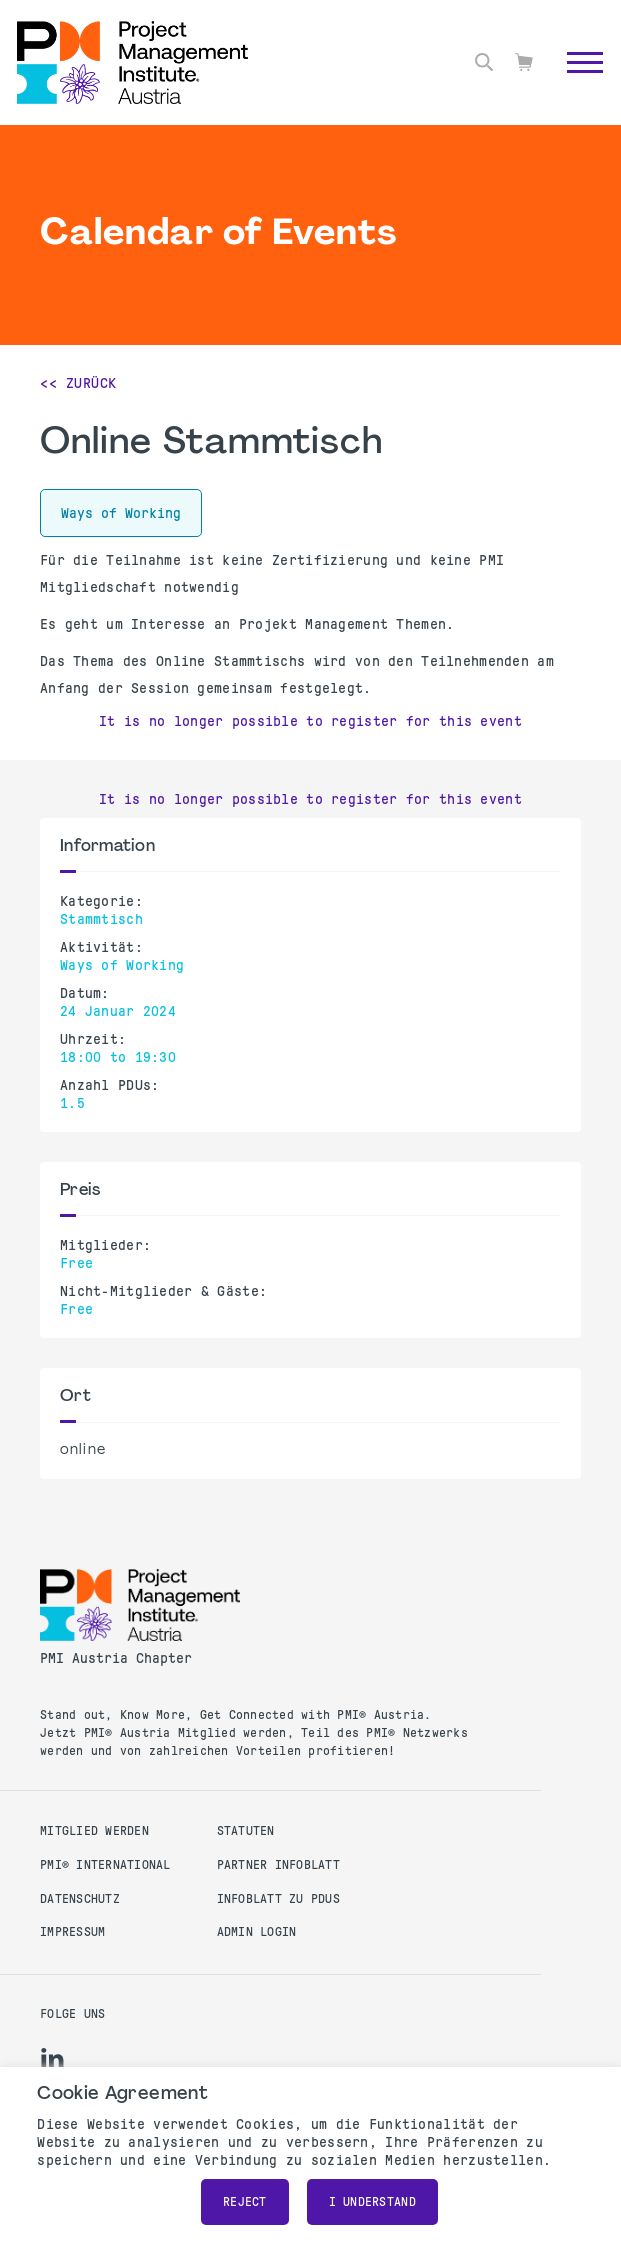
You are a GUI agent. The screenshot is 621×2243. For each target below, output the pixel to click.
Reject (245, 2202)
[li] (52, 2059)
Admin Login (257, 1932)
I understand (372, 2202)
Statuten (246, 1831)
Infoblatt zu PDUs (278, 1899)
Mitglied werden (94, 1831)
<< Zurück (78, 383)
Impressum (72, 1932)
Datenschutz (80, 1899)
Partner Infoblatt (278, 1865)
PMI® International (105, 1865)
